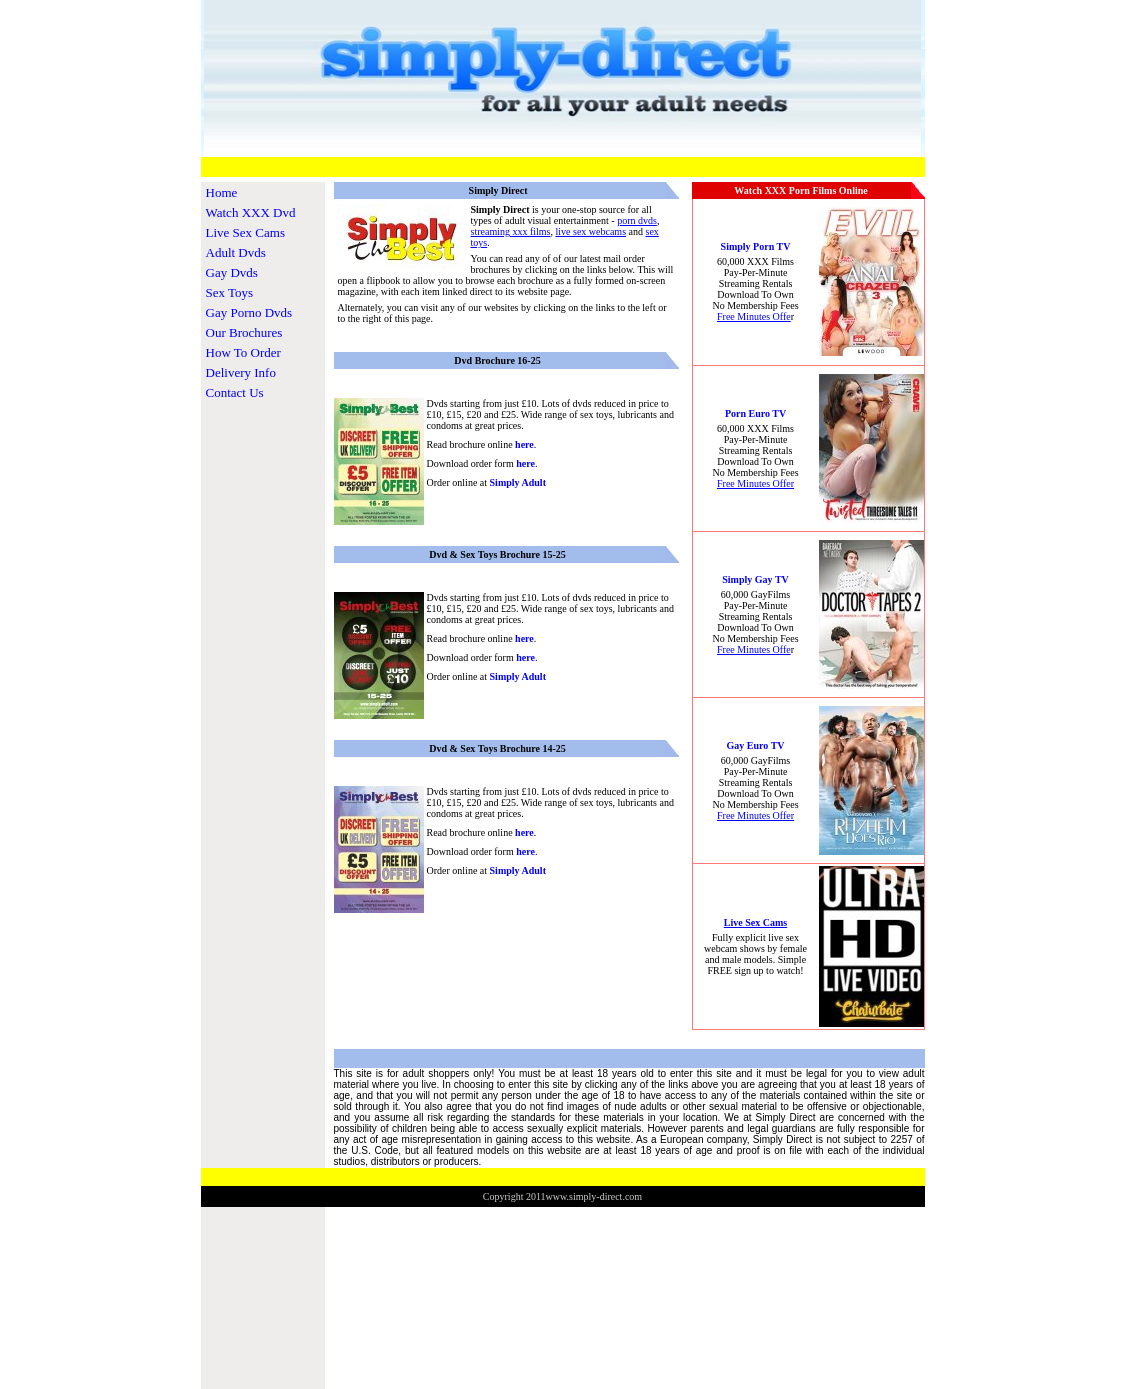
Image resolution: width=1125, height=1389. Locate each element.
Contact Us (235, 392)
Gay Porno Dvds (249, 312)
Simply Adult (518, 482)
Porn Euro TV (755, 413)
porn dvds (637, 220)
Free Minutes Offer (755, 483)
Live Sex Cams (245, 232)
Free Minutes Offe (754, 316)
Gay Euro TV (756, 745)
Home (222, 192)
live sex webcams (591, 231)
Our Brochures (244, 332)
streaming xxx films (511, 231)
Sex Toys (230, 292)
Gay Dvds (232, 272)
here (524, 444)
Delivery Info (241, 372)
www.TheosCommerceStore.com (1072, 1211)
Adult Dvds (236, 252)
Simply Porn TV (756, 246)
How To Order (243, 352)
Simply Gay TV (755, 579)
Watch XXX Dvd (251, 212)
